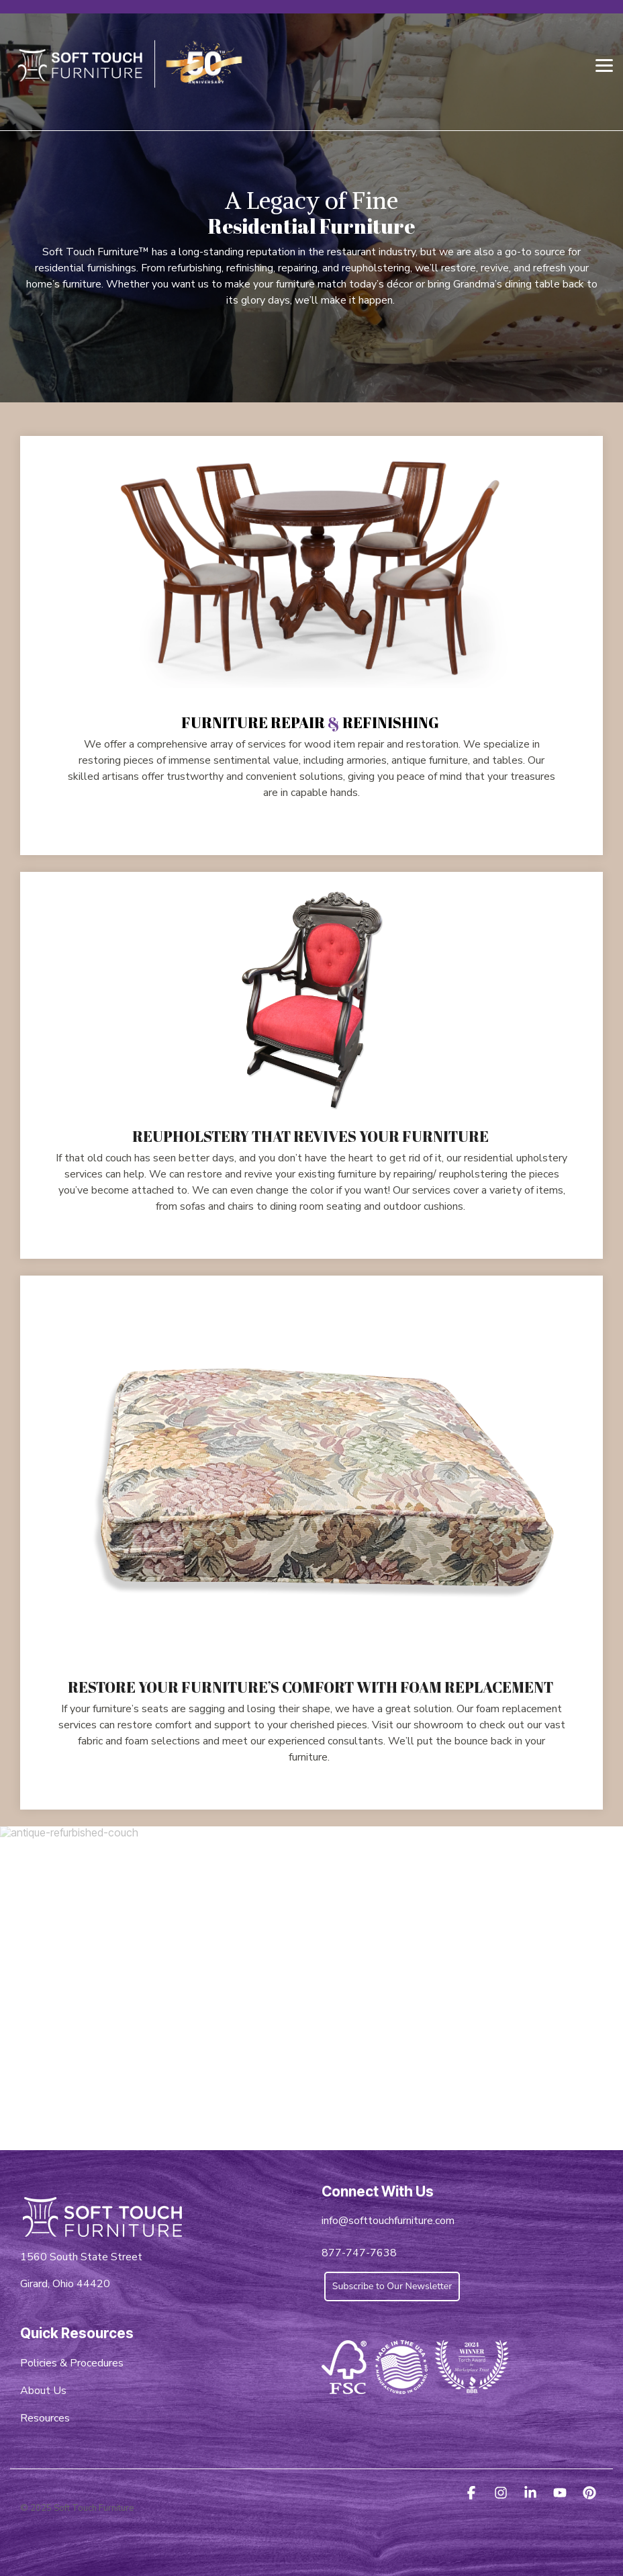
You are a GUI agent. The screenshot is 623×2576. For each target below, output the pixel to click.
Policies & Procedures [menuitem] (72, 2363)
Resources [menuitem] (45, 2418)
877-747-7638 (359, 2253)
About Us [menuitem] (43, 2390)
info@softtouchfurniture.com (388, 2220)
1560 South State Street (81, 2257)
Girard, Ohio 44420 (65, 2283)
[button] (604, 64)
